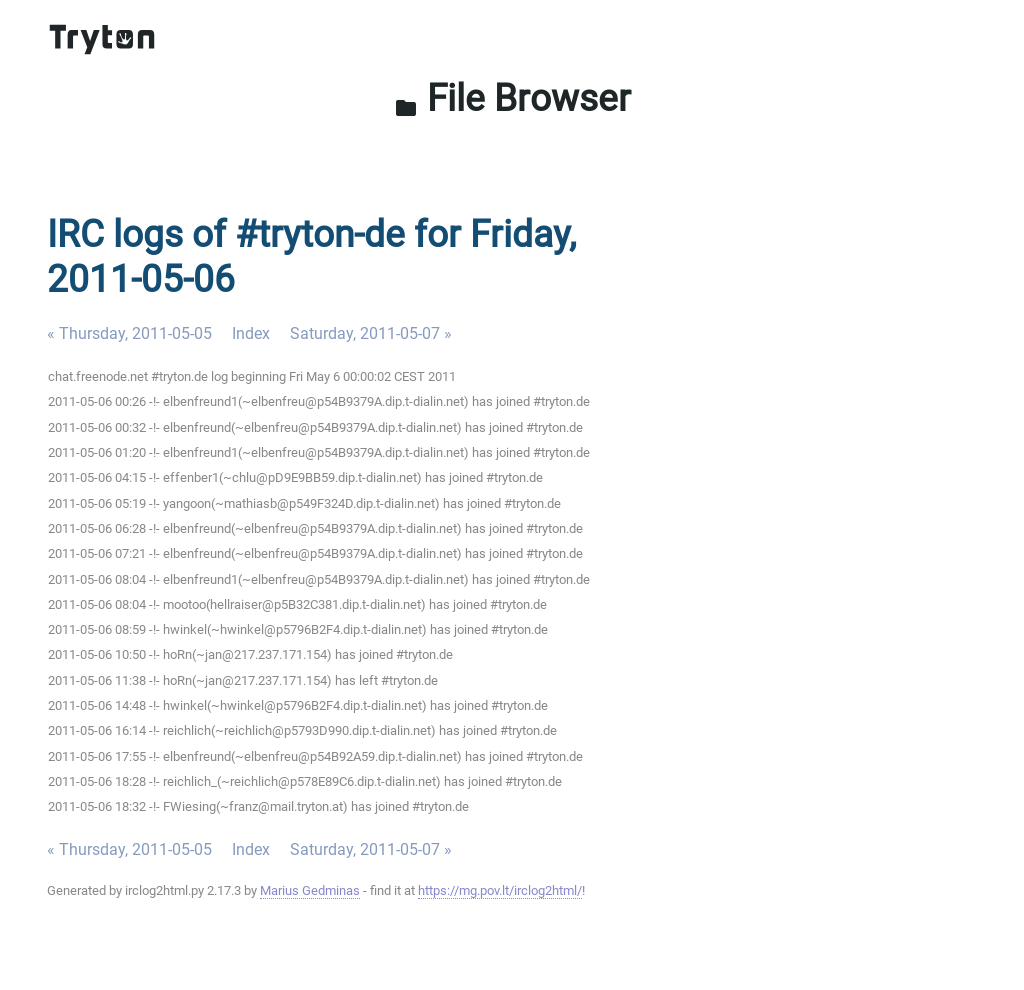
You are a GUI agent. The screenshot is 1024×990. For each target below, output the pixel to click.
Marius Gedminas (310, 890)
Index (251, 333)
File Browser (512, 98)
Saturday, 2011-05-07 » (371, 333)
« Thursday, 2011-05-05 (129, 333)
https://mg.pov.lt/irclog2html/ (500, 890)
